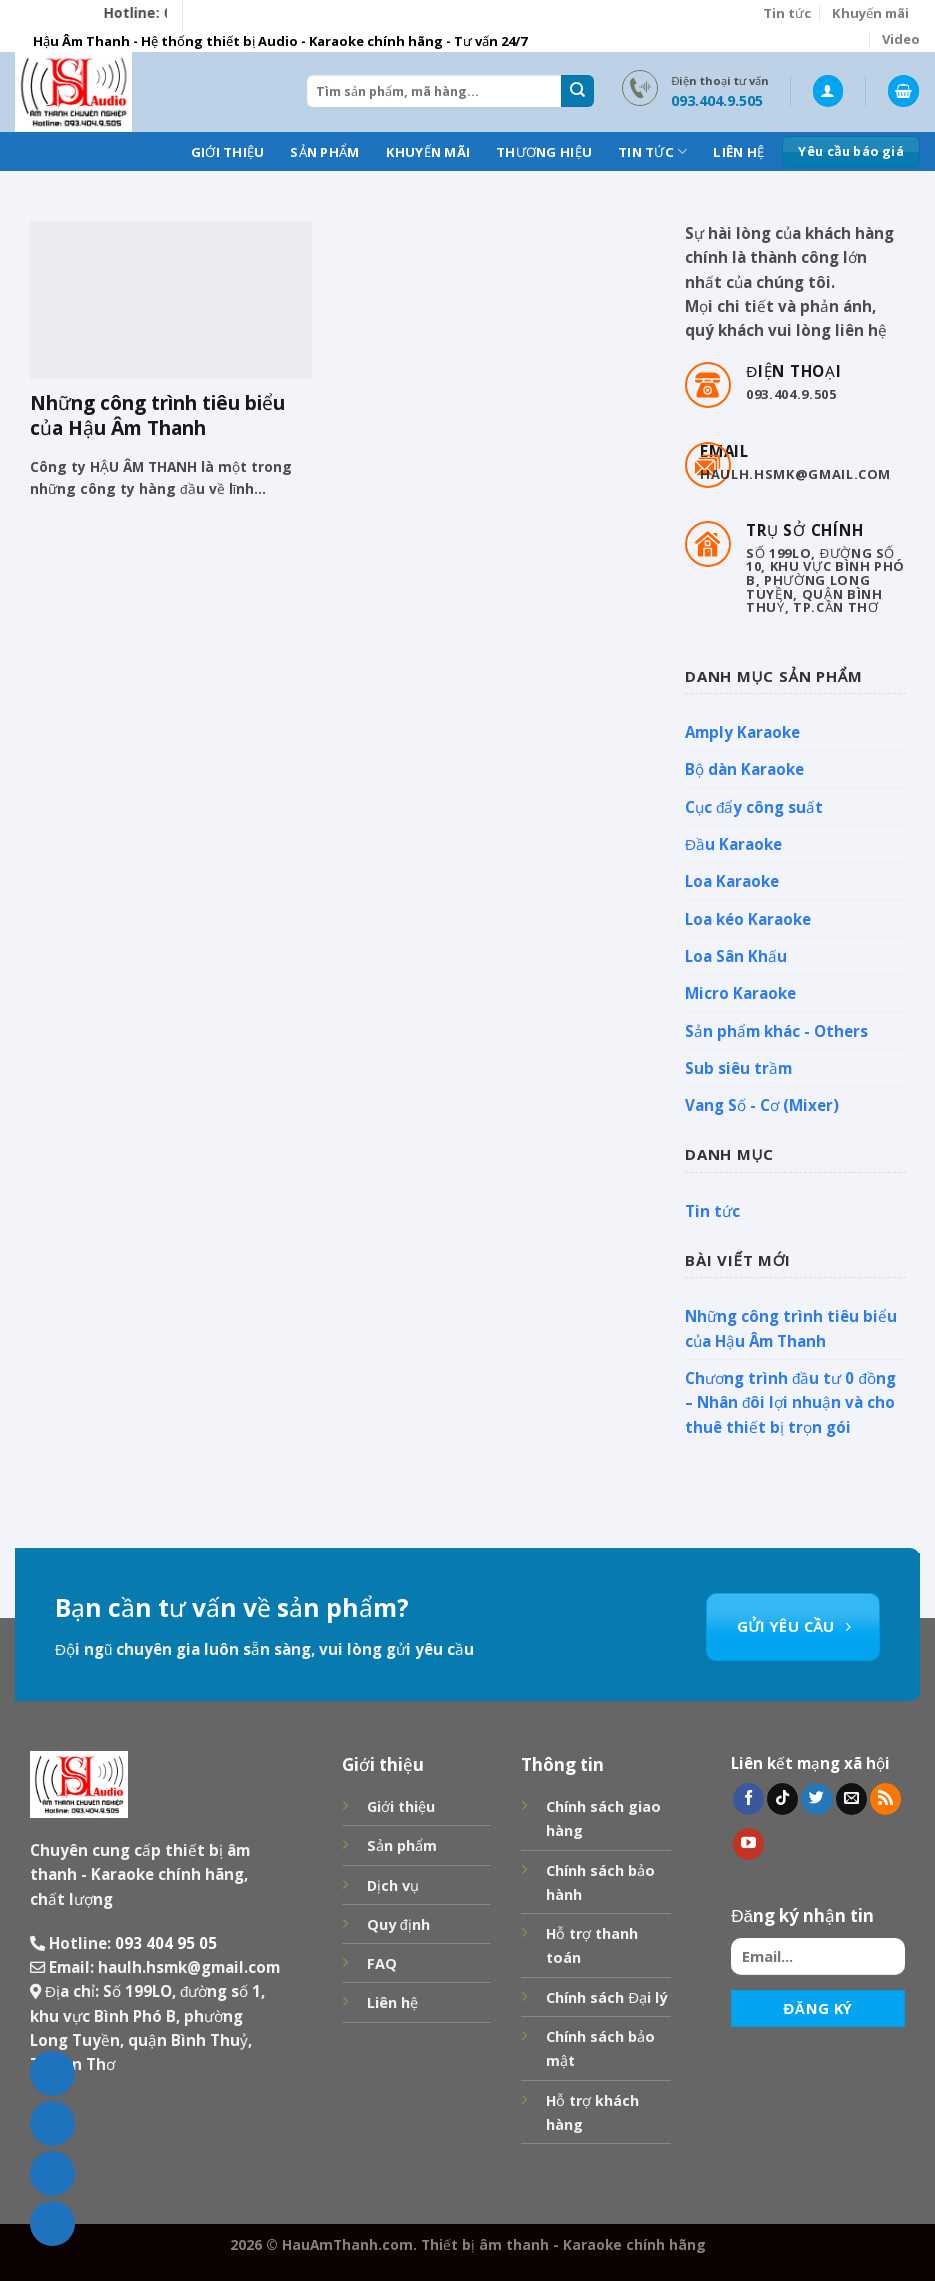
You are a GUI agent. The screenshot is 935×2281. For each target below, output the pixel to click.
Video (901, 39)
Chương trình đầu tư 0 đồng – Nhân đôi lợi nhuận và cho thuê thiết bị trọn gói (790, 1402)
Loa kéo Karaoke (748, 919)
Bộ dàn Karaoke (744, 770)
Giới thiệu (228, 152)
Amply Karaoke (742, 732)
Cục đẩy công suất (754, 807)
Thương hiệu (544, 152)
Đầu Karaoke (733, 844)
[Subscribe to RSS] (885, 1799)
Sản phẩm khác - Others (776, 1031)
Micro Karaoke (740, 993)
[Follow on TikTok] (782, 1799)
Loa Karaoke (732, 881)
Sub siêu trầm (738, 1068)
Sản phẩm (324, 152)
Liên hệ (738, 152)
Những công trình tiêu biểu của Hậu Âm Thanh (791, 1329)
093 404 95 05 (166, 1943)
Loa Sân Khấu (736, 956)
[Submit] (577, 91)
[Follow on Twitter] (816, 1799)
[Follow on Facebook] (748, 1799)
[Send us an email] (851, 1799)
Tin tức (787, 13)
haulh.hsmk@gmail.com (189, 1967)
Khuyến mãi (870, 13)
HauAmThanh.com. (349, 2244)
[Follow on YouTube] (748, 1844)
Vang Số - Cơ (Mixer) (762, 1105)
